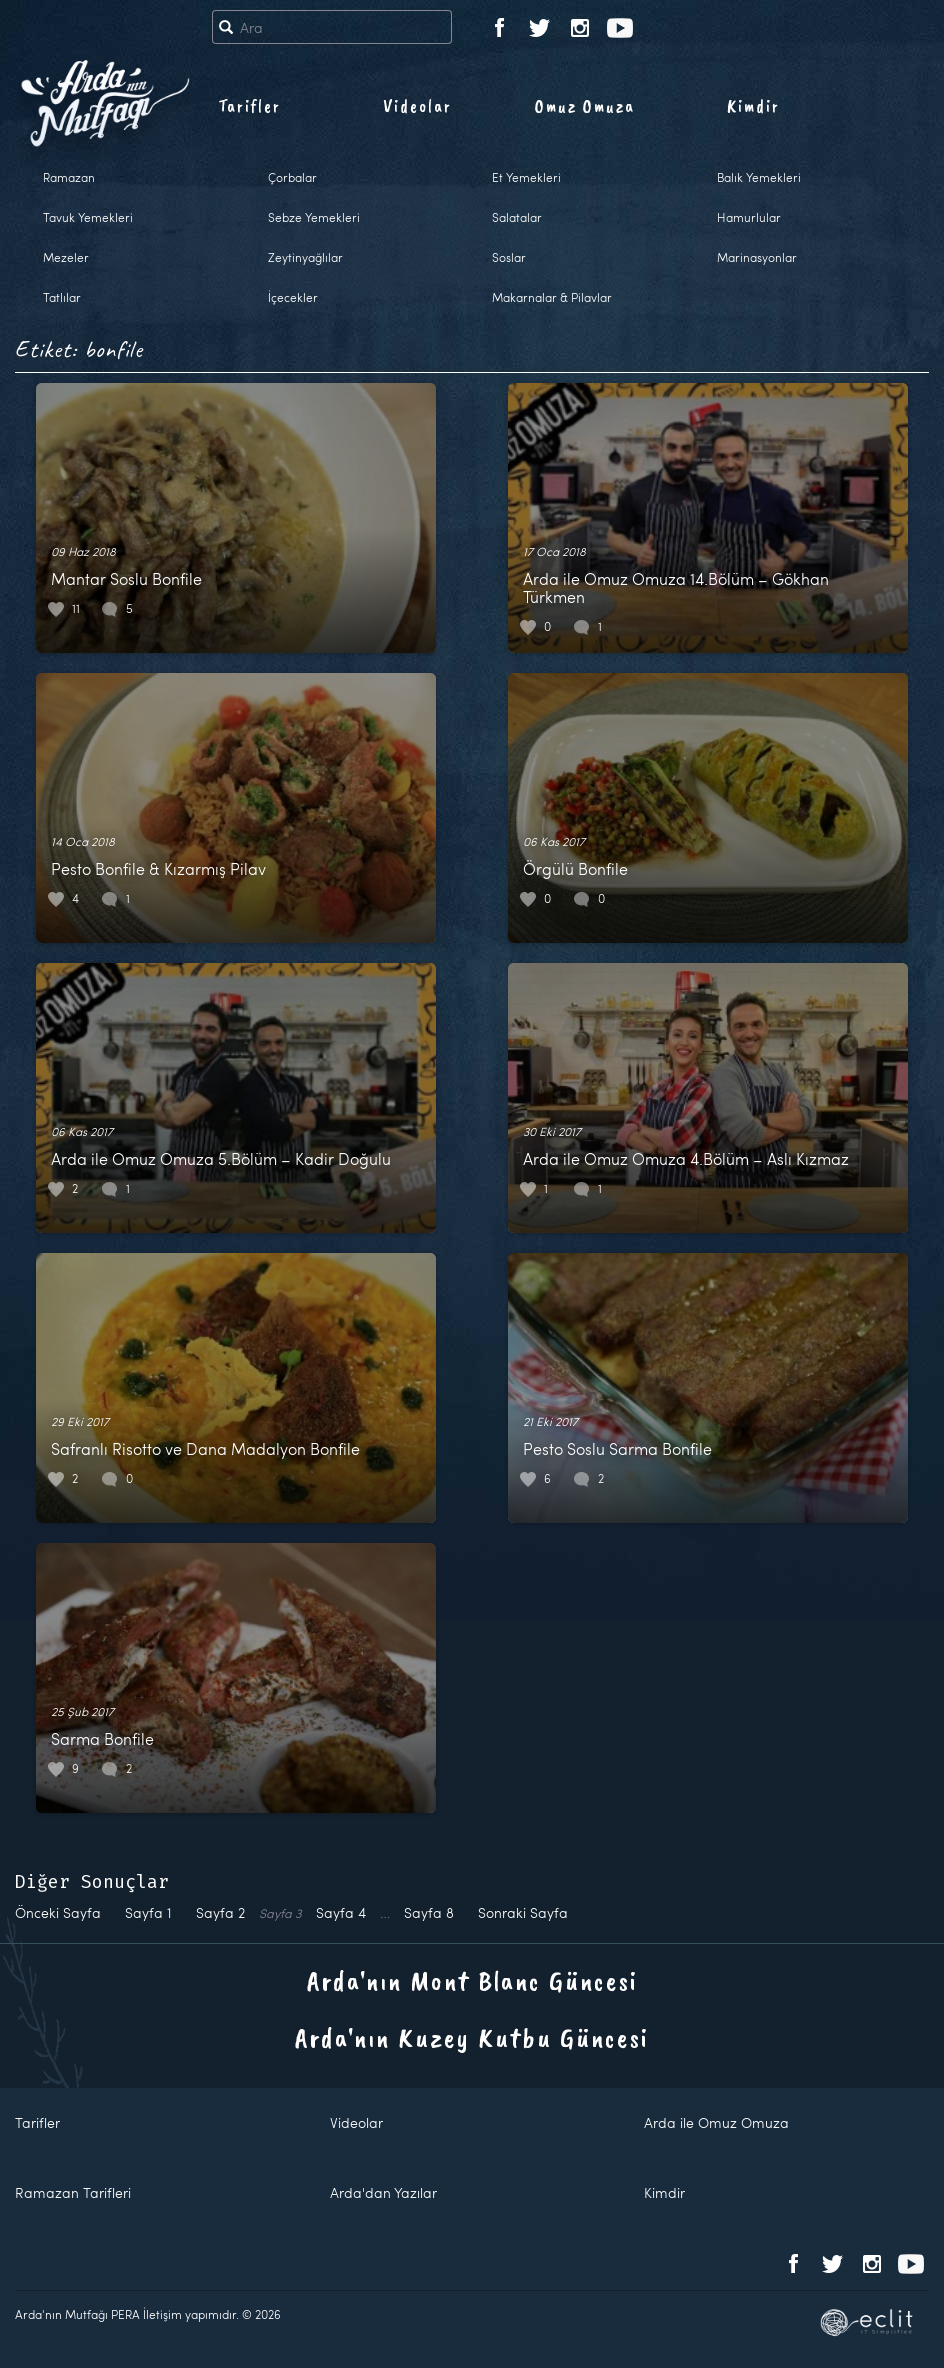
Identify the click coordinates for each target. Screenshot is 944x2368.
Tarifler (249, 106)
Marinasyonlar (757, 257)
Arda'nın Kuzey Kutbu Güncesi (472, 2037)
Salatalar (517, 217)
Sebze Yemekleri (314, 217)
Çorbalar (292, 177)
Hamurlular (749, 217)
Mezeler (66, 257)
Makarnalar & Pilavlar (552, 297)
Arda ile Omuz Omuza (716, 2122)
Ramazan (69, 177)
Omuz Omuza (585, 106)
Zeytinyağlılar (305, 257)
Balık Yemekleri (759, 177)
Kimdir (753, 106)
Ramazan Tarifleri (73, 2192)
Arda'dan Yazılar (383, 2192)
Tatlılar (62, 297)
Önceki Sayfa (58, 1912)
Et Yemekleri (526, 177)
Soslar (509, 257)
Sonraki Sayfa (523, 1912)
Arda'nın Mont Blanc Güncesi (472, 1980)
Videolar (417, 106)
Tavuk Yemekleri (88, 217)
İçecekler (293, 297)
